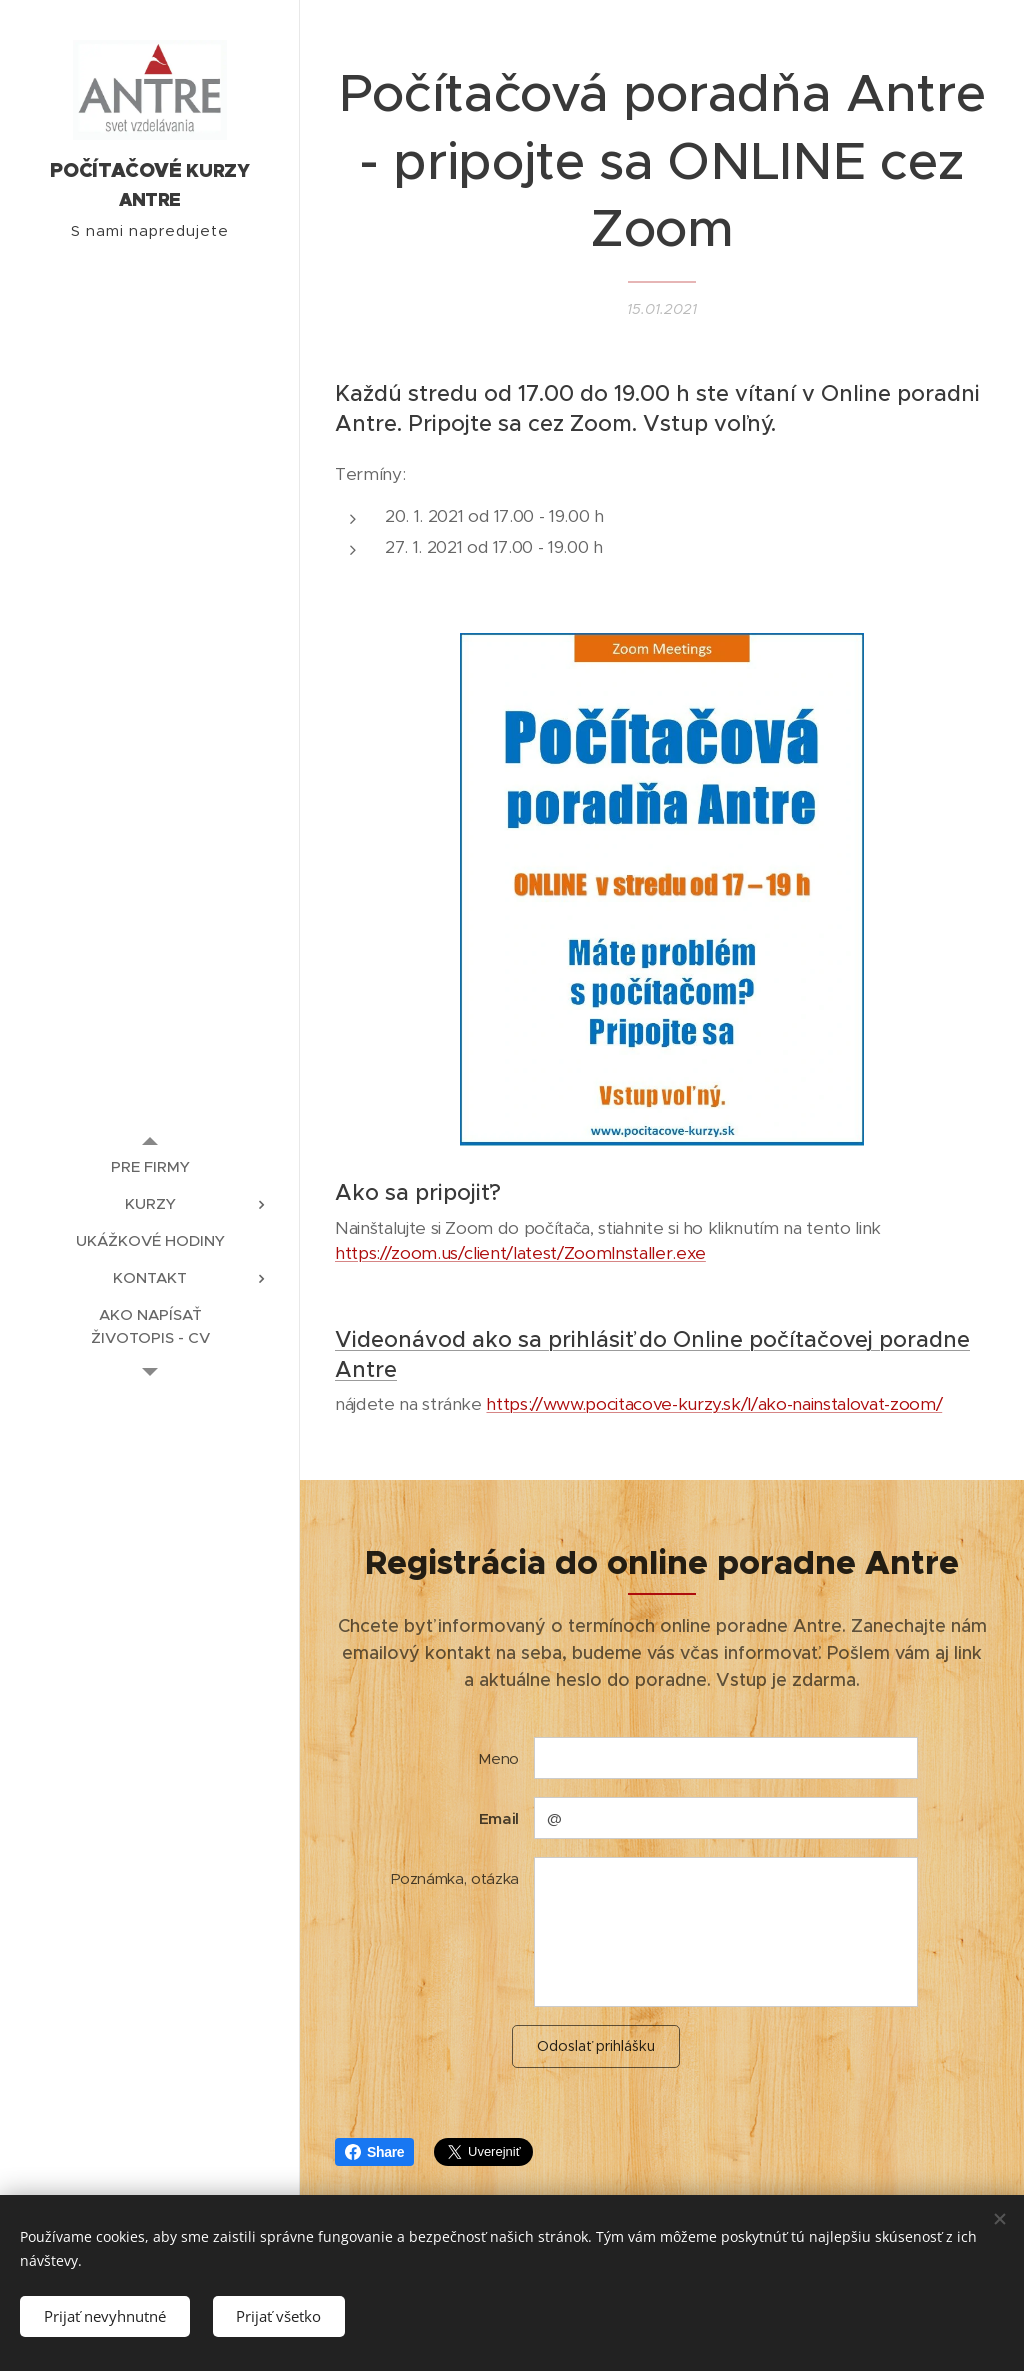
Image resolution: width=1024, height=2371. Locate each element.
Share (374, 2152)
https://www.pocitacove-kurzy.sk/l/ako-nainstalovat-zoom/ (714, 1404)
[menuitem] (150, 1166)
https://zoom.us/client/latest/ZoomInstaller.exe (520, 1253)
